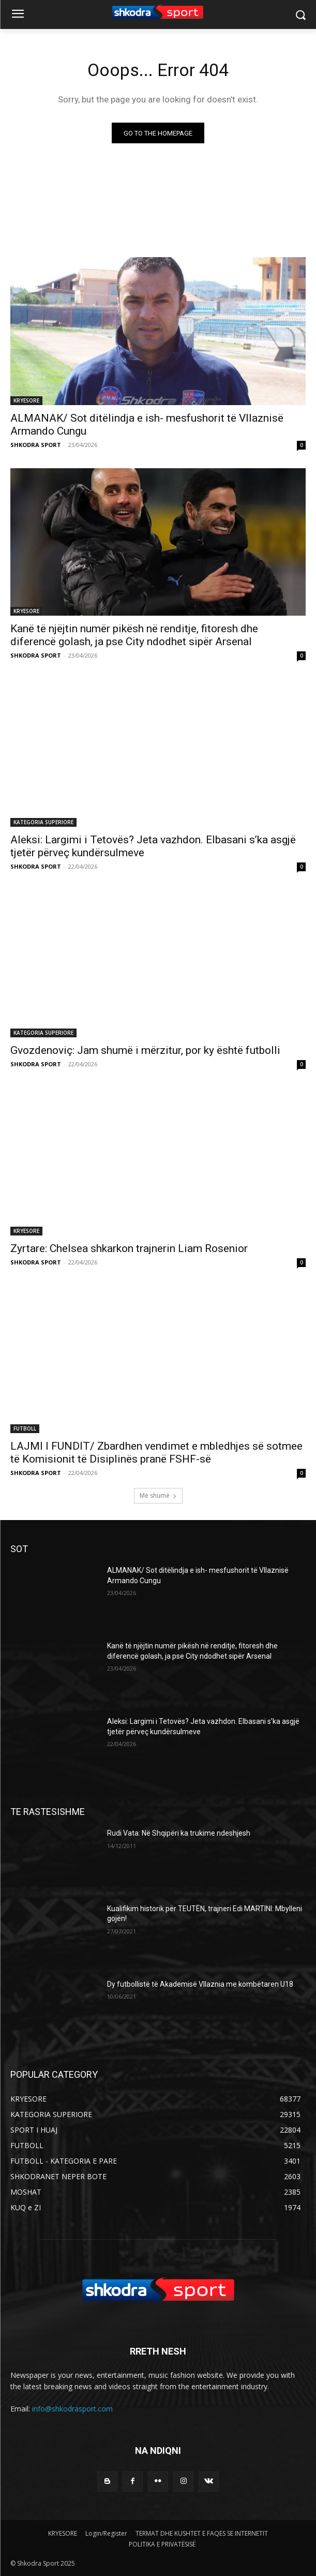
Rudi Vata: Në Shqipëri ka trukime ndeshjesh (178, 1833)
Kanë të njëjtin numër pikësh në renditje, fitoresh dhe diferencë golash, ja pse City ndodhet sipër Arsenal (134, 635)
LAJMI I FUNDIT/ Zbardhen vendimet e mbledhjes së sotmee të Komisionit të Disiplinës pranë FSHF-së (156, 1452)
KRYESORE (26, 400)
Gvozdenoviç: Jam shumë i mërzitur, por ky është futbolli (145, 1050)
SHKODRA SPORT (35, 445)
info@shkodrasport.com (72, 2409)
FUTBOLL (24, 1428)
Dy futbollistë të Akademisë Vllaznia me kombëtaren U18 (200, 1984)
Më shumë (158, 1495)
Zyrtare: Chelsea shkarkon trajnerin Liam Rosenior (129, 1248)
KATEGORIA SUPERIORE (43, 822)
